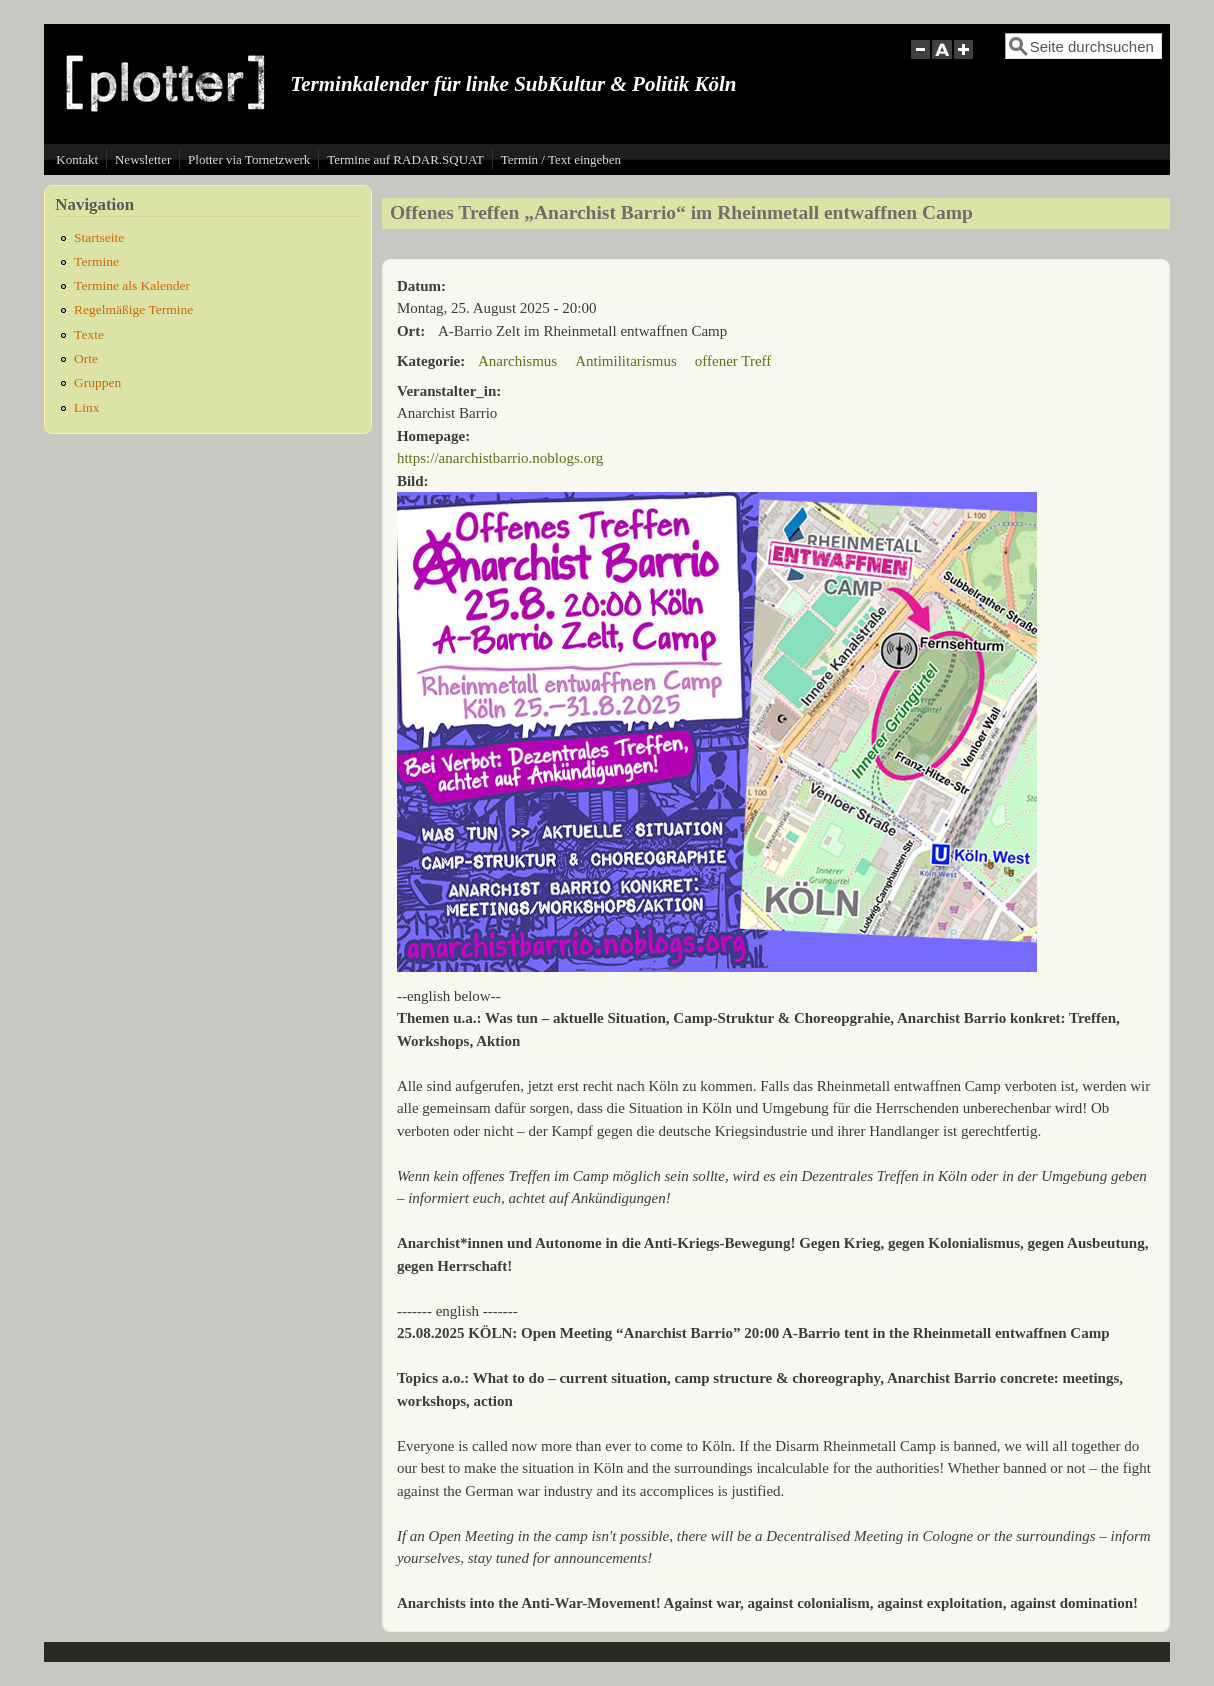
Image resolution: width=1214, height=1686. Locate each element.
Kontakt (77, 159)
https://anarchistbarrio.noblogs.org (500, 458)
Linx (87, 407)
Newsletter (143, 159)
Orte (86, 358)
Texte (89, 334)
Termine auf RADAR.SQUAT (405, 159)
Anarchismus (517, 361)
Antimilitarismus (626, 361)
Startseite (99, 237)
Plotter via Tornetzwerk (249, 159)
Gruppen (97, 382)
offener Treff (733, 361)
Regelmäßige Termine (133, 309)
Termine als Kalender (132, 285)
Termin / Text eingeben (561, 159)
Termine (96, 261)
